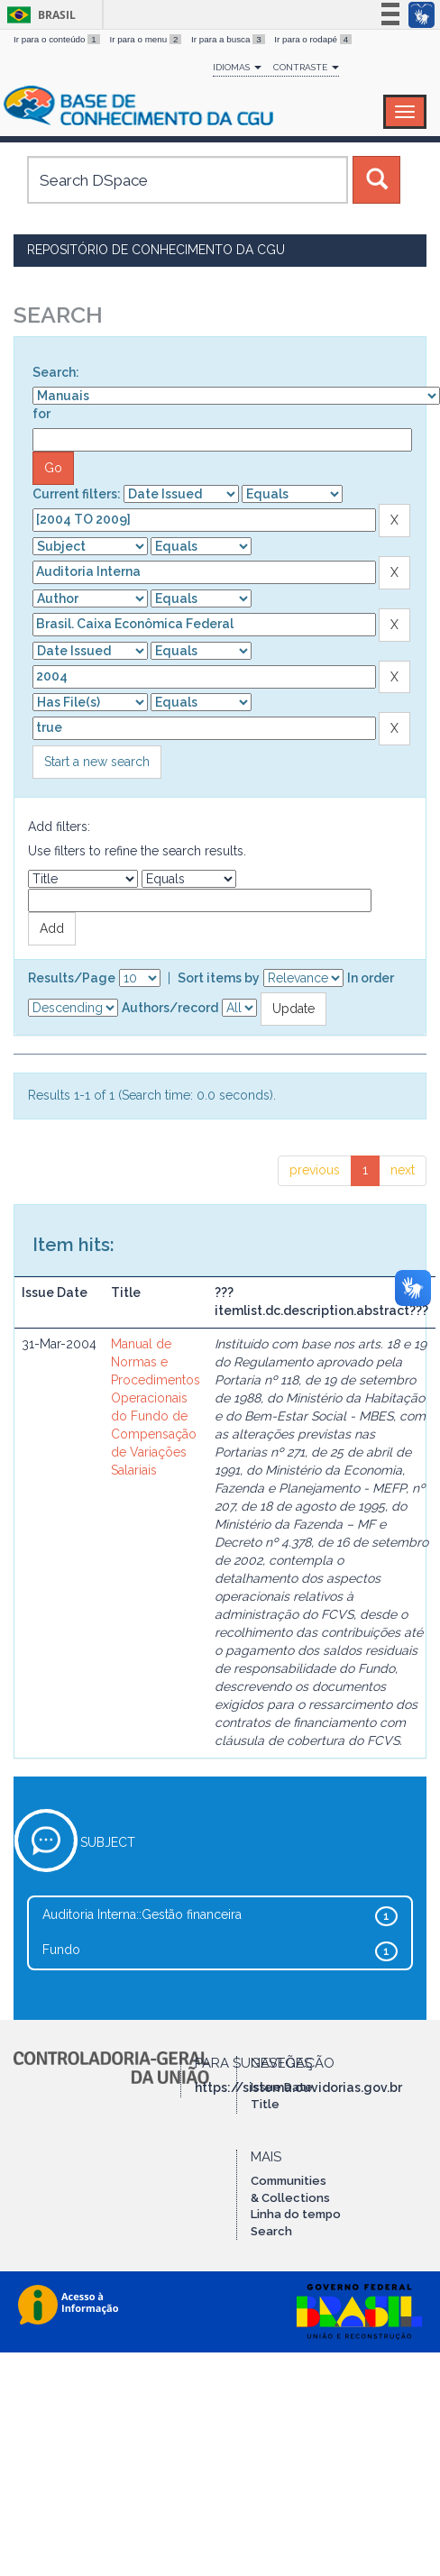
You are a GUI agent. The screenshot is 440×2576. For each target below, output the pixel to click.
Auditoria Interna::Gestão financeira (142, 1914)
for (41, 413)
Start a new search (97, 761)
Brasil (38, 15)
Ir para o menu (146, 39)
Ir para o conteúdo (58, 39)
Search (271, 2231)
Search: (55, 372)
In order (370, 978)
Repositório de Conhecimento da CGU (156, 249)
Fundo (61, 1949)
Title (265, 2104)
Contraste (306, 67)
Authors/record (170, 1007)
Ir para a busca (229, 39)
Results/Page (71, 978)
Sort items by (219, 978)
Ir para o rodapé (313, 39)
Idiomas (237, 67)
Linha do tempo (296, 2214)
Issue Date (282, 2087)
